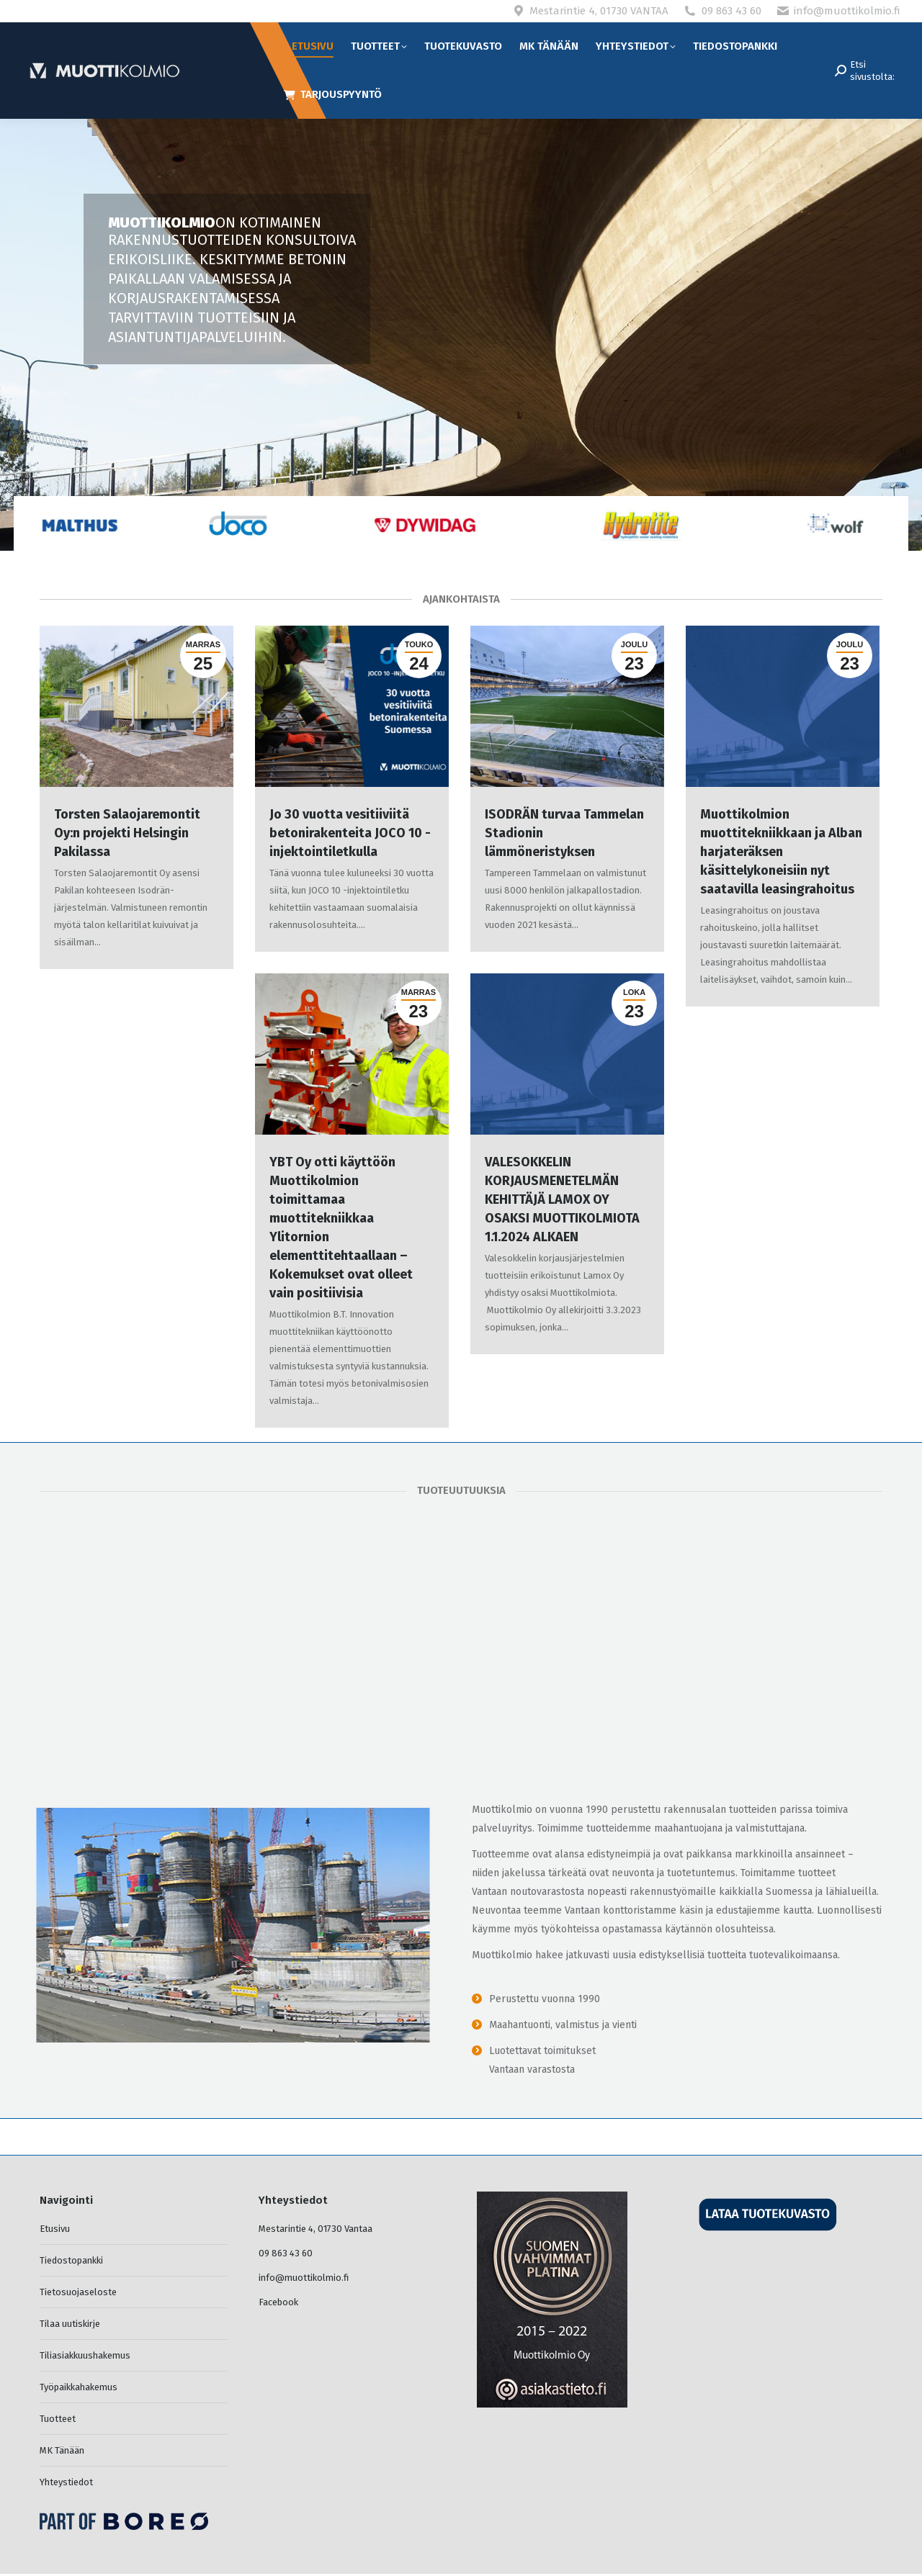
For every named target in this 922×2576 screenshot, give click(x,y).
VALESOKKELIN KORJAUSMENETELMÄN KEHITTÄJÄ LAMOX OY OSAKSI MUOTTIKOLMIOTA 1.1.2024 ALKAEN (562, 1199)
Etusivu (55, 2228)
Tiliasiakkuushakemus (85, 2355)
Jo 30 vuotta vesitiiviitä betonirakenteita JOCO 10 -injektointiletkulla (350, 833)
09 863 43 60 (731, 10)
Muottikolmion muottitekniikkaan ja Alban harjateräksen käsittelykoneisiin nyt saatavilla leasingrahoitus (781, 851)
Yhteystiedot (66, 2482)
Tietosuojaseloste (78, 2292)
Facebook (278, 2302)
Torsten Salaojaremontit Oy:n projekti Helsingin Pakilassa (127, 833)
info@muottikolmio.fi (847, 10)
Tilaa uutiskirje (70, 2323)
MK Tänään (62, 2450)
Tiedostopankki (71, 2260)
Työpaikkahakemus (78, 2387)
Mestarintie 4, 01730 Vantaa (315, 2228)
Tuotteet (58, 2418)
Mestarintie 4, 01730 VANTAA (598, 10)
